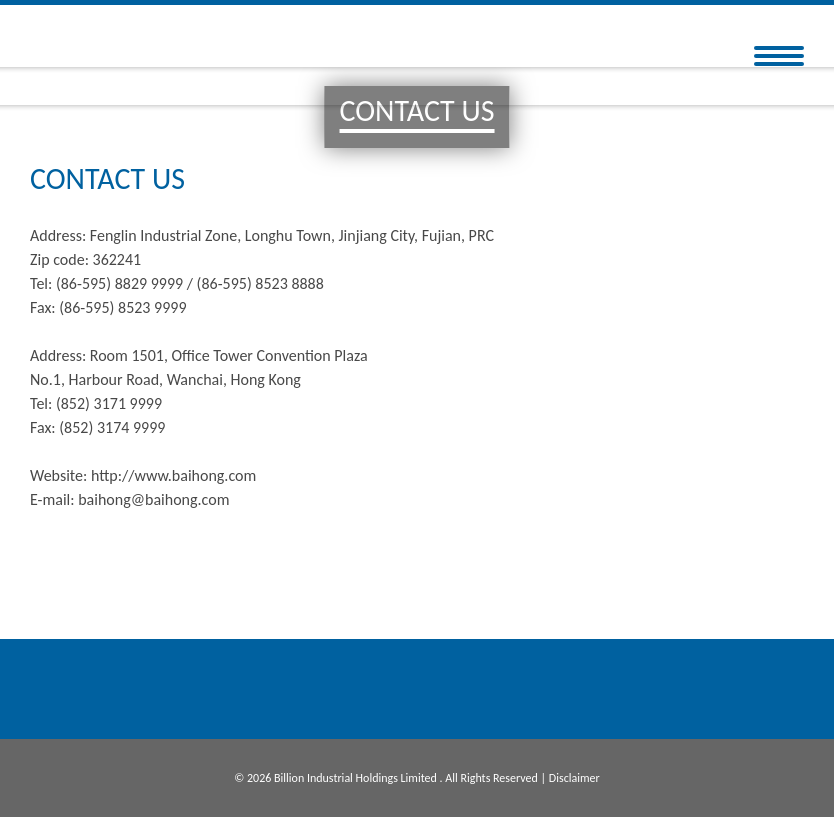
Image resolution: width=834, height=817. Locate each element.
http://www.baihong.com (173, 475)
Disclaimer (574, 778)
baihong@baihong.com (153, 499)
